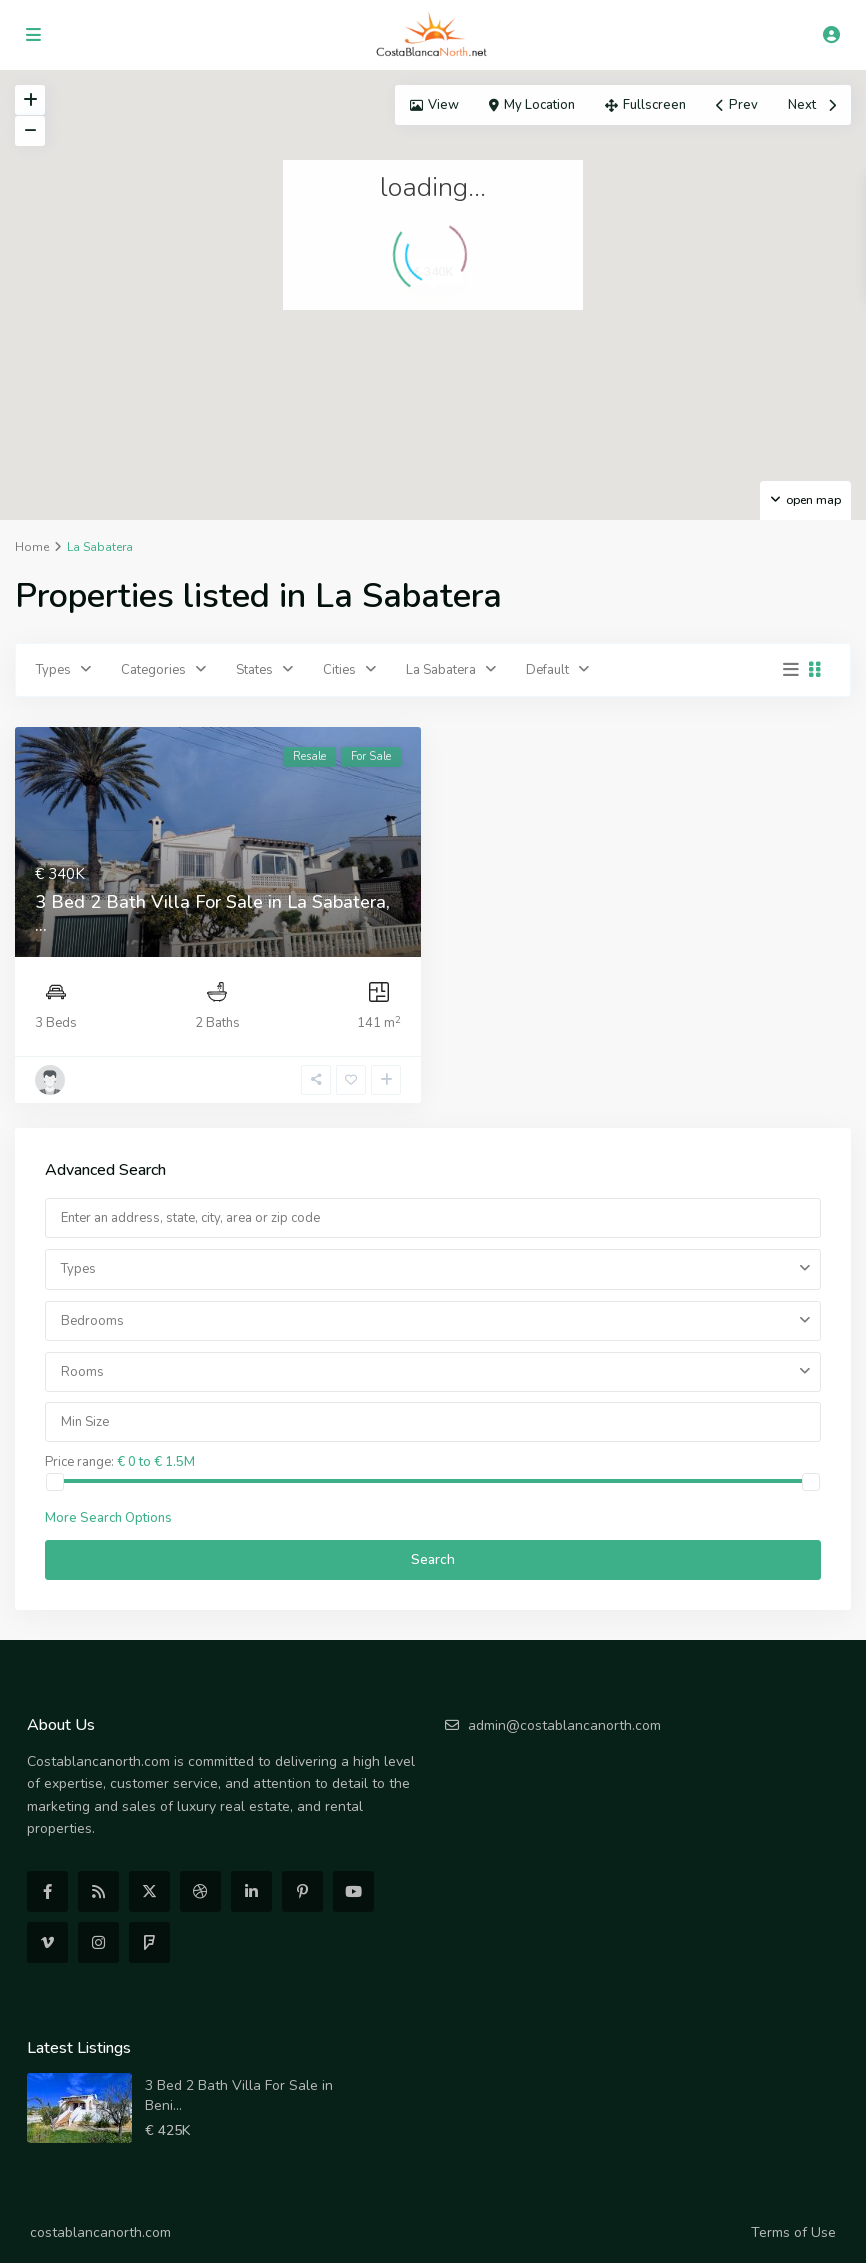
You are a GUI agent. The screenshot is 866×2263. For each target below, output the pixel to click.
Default (547, 670)
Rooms (82, 1372)
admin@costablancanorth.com (564, 1725)
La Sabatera (441, 670)
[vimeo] (47, 1942)
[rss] (98, 1891)
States (254, 670)
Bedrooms (92, 1321)
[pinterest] (302, 1891)
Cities (339, 670)
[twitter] (149, 1891)
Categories (153, 670)
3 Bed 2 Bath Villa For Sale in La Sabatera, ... (212, 913)
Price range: (79, 1461)
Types (53, 670)
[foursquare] (149, 1942)
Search (433, 1559)
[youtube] (353, 1891)
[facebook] (47, 1891)
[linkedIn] (251, 1891)
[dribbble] (200, 1891)
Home (32, 547)
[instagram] (98, 1942)
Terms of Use (793, 2232)
